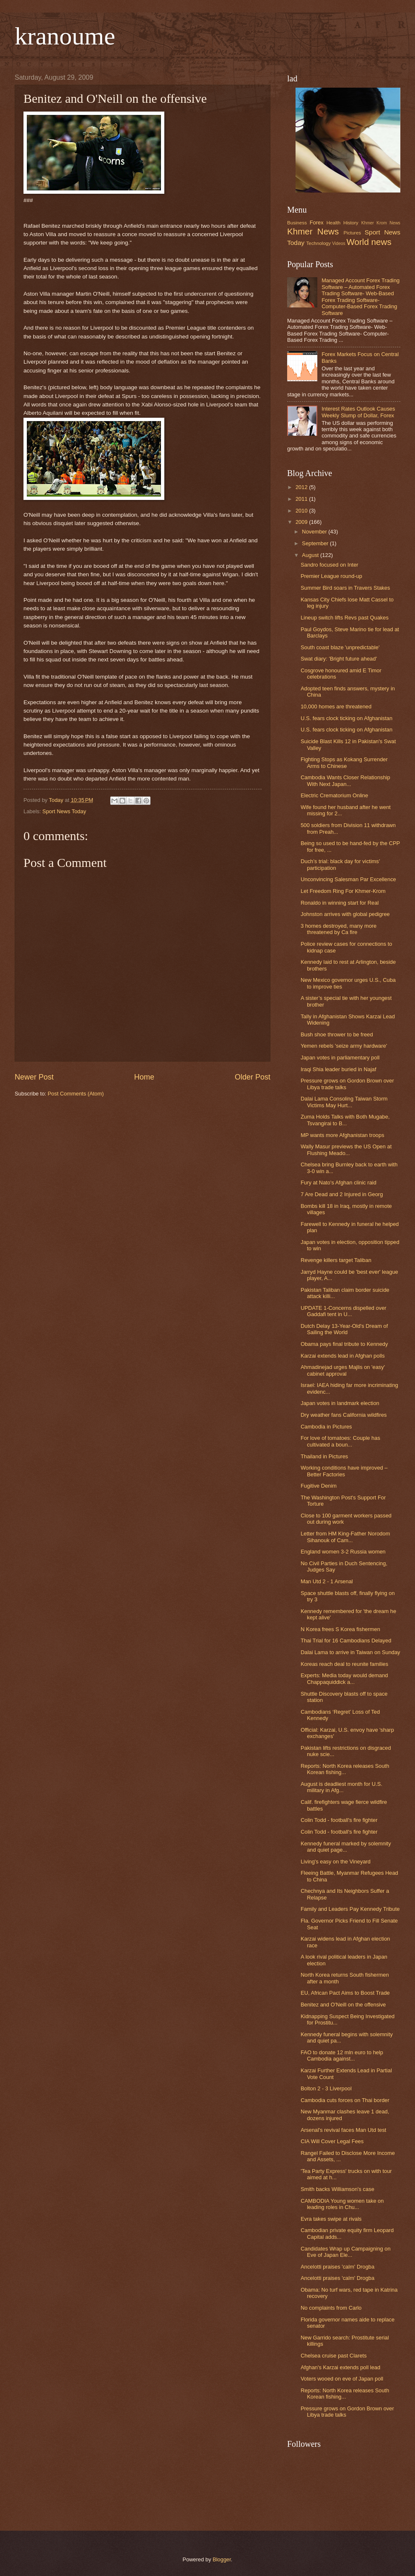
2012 (302, 487)
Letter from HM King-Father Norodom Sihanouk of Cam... (345, 1536)
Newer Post (34, 1077)
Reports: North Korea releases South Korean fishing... (345, 1769)
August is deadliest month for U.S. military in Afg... (341, 1787)
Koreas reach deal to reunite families (344, 1664)
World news (368, 242)
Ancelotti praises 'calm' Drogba (337, 2267)
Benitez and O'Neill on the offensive (343, 2004)
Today (57, 800)
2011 (302, 499)
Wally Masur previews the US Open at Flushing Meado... (346, 1149)
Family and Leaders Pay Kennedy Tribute (350, 1909)
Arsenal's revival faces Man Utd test (343, 2130)
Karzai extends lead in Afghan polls (342, 1356)
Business (297, 222)
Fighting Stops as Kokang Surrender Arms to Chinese (344, 762)
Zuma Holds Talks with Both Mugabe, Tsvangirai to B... (345, 1120)
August (311, 555)
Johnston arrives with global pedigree (345, 914)
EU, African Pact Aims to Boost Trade (345, 1993)
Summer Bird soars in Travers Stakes (345, 588)
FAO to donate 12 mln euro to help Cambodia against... (342, 2055)
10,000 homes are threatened (336, 706)
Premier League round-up (331, 576)
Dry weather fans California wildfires (343, 1415)
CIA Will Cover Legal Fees (332, 2141)
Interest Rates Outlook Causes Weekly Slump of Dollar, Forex (358, 412)
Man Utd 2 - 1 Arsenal (327, 1581)
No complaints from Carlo (331, 2308)
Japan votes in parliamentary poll (340, 1057)
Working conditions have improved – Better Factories (344, 1471)
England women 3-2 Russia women (343, 1551)
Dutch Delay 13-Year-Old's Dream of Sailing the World (344, 1329)
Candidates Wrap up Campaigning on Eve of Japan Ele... (345, 2252)
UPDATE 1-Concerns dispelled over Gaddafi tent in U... (343, 1311)
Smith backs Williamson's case (337, 2189)
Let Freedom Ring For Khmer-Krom (343, 891)
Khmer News (313, 231)
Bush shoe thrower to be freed (337, 1034)
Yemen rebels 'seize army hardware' (344, 1046)
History (350, 222)
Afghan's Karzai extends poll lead (340, 2367)
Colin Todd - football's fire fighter (339, 1820)
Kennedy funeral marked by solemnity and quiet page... (346, 1846)
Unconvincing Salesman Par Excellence (348, 879)
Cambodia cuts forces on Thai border (345, 2100)
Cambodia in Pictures (326, 1426)
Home (144, 1077)
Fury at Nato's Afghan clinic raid (338, 1182)
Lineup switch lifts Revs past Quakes (345, 617)
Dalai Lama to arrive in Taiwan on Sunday (350, 1652)
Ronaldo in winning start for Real (340, 903)
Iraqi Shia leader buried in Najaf (338, 1069)
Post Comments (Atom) (76, 1093)
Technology (318, 243)
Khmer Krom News (380, 223)
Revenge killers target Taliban (336, 1260)
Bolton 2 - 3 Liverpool (326, 2088)
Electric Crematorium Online (334, 795)
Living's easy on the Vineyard (336, 1861)
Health (333, 222)
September (316, 543)
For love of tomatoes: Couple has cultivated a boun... (340, 1441)
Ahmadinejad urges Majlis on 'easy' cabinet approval (343, 1370)
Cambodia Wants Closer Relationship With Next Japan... (345, 780)
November (315, 531)
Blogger (222, 2559)
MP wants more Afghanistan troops (342, 1135)
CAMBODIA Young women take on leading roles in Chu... (342, 2204)
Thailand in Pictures (324, 1456)
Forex (317, 222)
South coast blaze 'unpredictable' (340, 647)
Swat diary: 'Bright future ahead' (339, 659)
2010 (302, 510)
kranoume (65, 36)
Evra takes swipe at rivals (331, 2219)
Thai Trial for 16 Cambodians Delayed (346, 1640)
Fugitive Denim (319, 1486)
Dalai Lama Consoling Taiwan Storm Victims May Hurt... (344, 1101)
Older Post (252, 1077)
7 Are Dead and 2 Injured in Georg (342, 1194)
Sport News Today (64, 811)
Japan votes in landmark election (340, 1403)
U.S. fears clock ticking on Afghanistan (346, 718)
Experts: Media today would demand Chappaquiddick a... (344, 1678)
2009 (302, 522)
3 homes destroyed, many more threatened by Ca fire (338, 929)
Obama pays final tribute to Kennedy (344, 1344)
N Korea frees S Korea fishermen (340, 1629)
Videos (338, 243)
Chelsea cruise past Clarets (333, 2355)
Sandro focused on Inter (329, 565)
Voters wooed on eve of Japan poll (342, 2379)
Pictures (352, 232)
